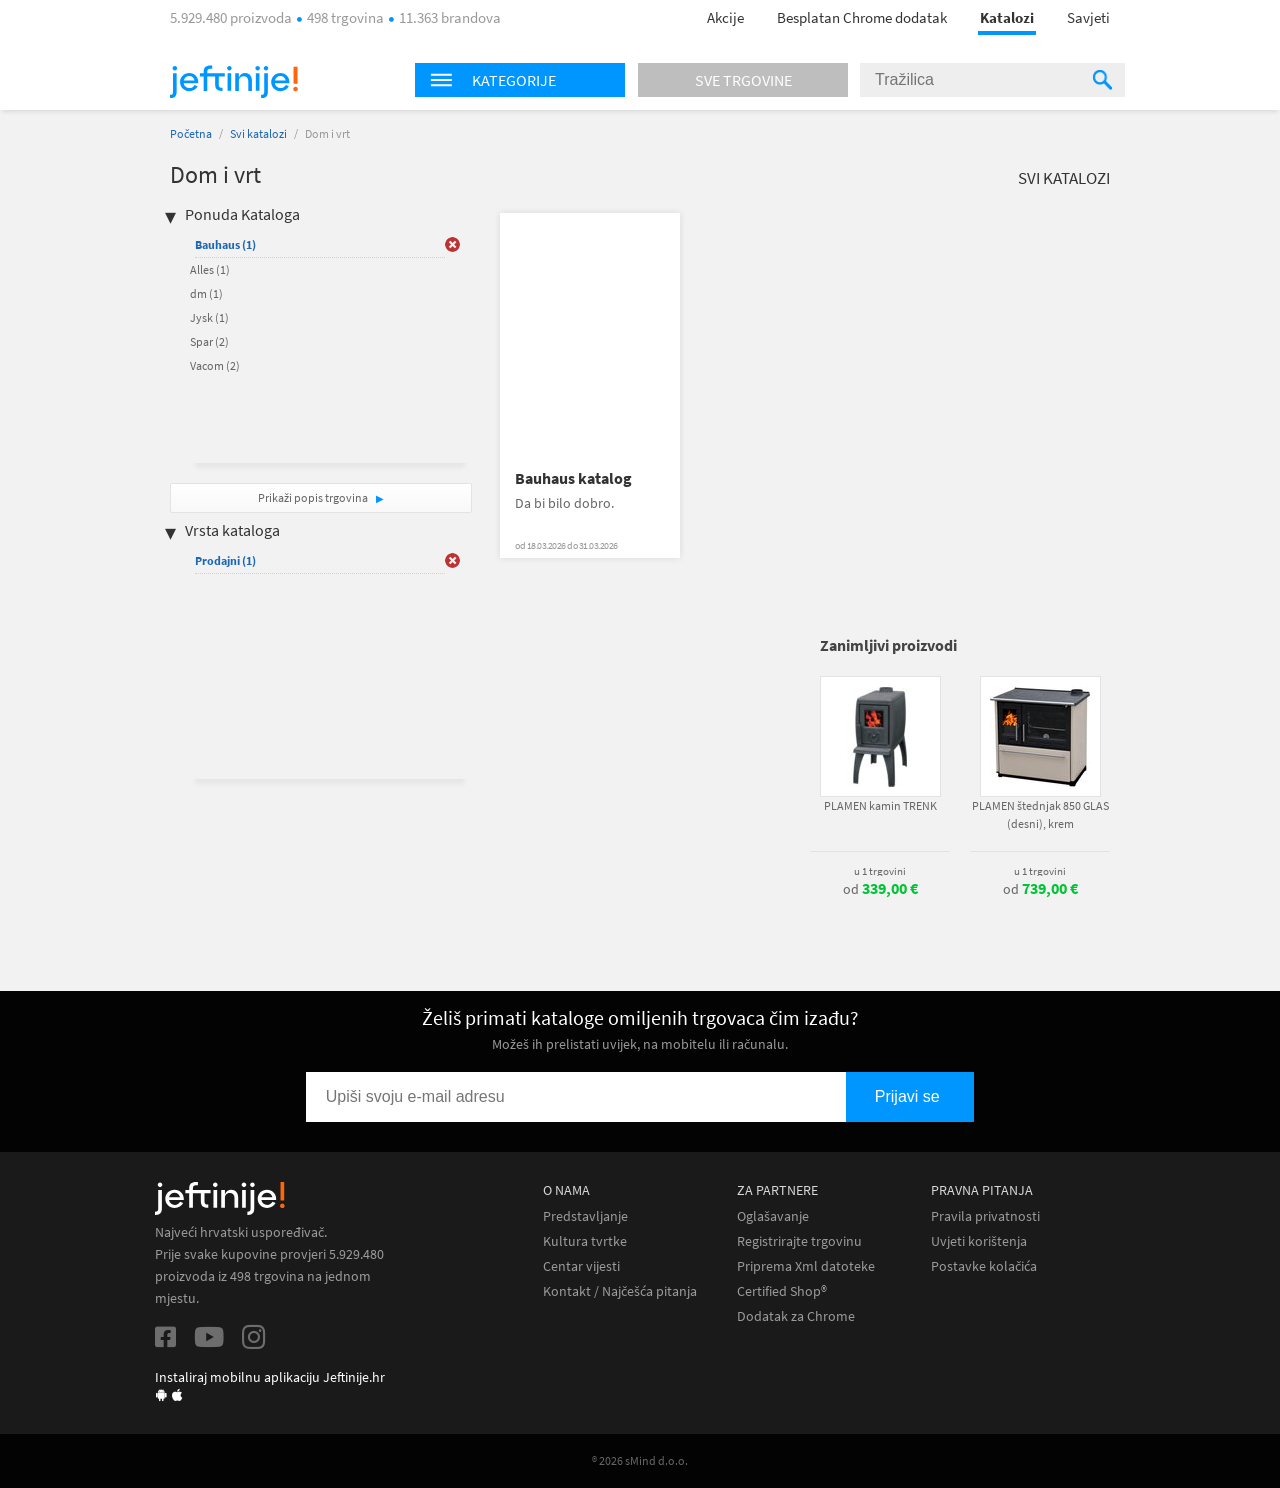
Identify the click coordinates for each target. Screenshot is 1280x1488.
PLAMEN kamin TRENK (880, 805)
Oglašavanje (773, 1216)
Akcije (725, 17)
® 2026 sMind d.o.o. (640, 1460)
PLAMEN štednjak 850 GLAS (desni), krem (1040, 814)
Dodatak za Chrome (796, 1316)
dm (206, 293)
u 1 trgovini (880, 871)
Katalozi (1007, 17)
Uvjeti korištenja (979, 1241)
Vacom (215, 365)
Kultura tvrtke (585, 1241)
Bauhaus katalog (573, 478)
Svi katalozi (258, 133)
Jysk (209, 317)
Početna (191, 133)
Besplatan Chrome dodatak (862, 17)
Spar (209, 341)
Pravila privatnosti (985, 1216)
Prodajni (225, 560)
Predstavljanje (585, 1216)
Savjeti (1088, 17)
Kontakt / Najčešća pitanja (620, 1291)
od (880, 889)
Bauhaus (225, 244)
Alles (210, 269)
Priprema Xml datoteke (806, 1266)
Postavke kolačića (984, 1266)
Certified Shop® (782, 1291)
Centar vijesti (581, 1266)
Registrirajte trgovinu (799, 1241)
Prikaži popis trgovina (314, 497)
